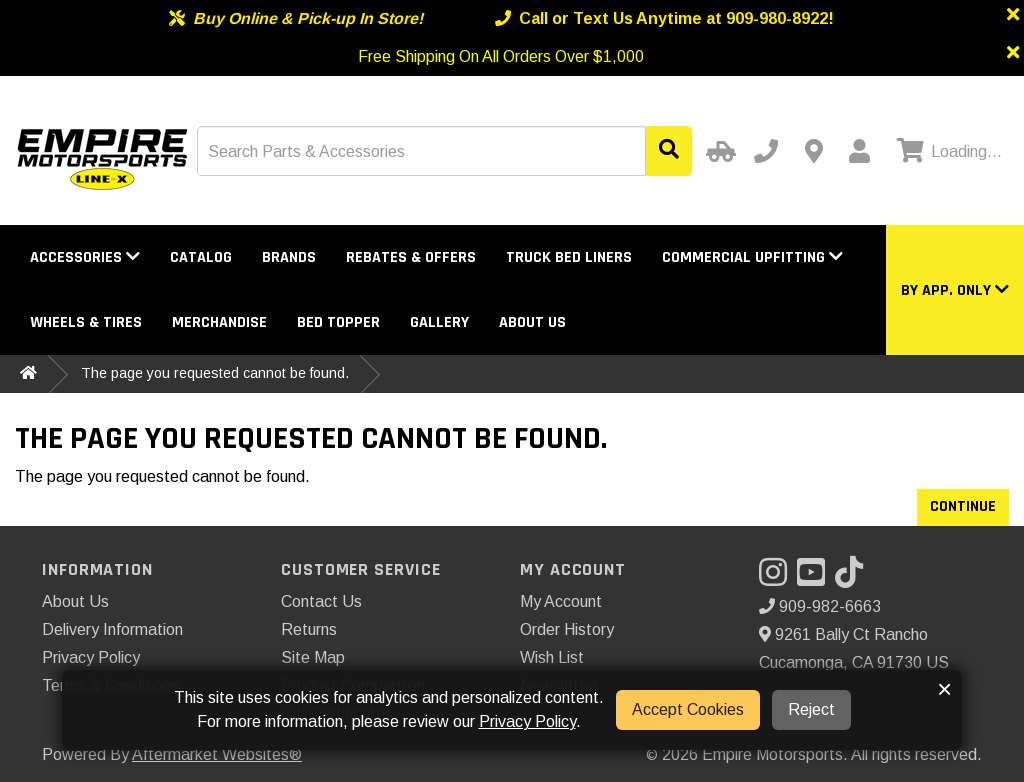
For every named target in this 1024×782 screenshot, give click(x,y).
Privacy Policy (91, 657)
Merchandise (219, 322)
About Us (532, 322)
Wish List (552, 657)
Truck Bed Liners (569, 257)
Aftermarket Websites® (217, 754)
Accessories (85, 257)
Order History (567, 629)
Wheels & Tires (86, 322)
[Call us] (766, 151)
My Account (561, 601)
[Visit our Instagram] (778, 578)
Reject (811, 709)
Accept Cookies (688, 709)
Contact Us (321, 601)
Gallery (439, 322)
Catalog (201, 257)
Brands (289, 257)
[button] (955, 290)
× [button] (944, 689)
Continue (963, 506)
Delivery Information (112, 629)
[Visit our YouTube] (816, 578)
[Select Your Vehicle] (718, 151)
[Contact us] (814, 151)
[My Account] (859, 151)
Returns (309, 629)
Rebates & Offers (411, 257)
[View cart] (947, 152)
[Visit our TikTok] (854, 578)
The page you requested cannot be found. (215, 373)
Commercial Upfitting (752, 257)
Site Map (313, 657)
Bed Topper (338, 322)
